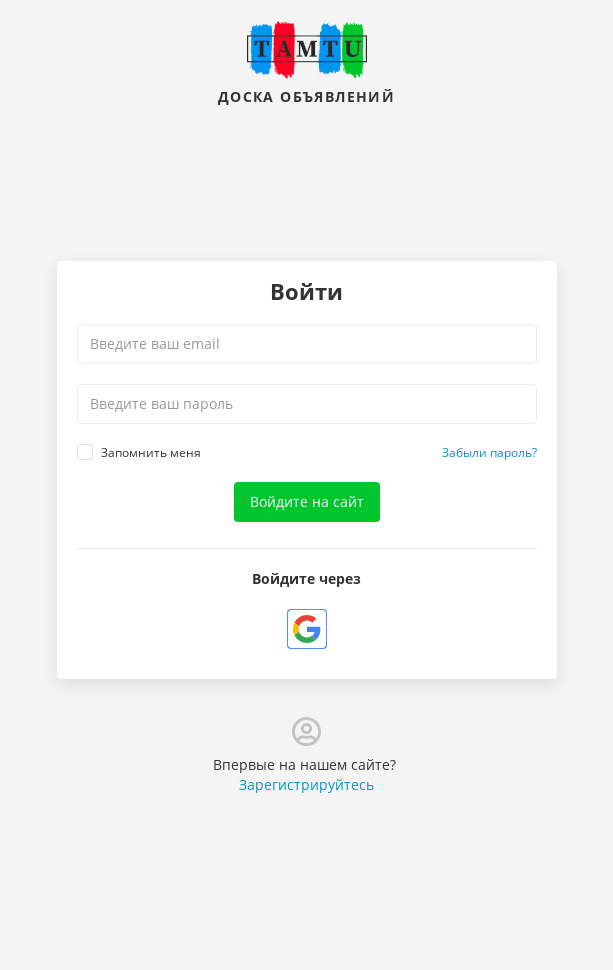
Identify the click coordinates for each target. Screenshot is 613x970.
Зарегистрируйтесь (306, 784)
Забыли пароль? (489, 452)
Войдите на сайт (307, 501)
